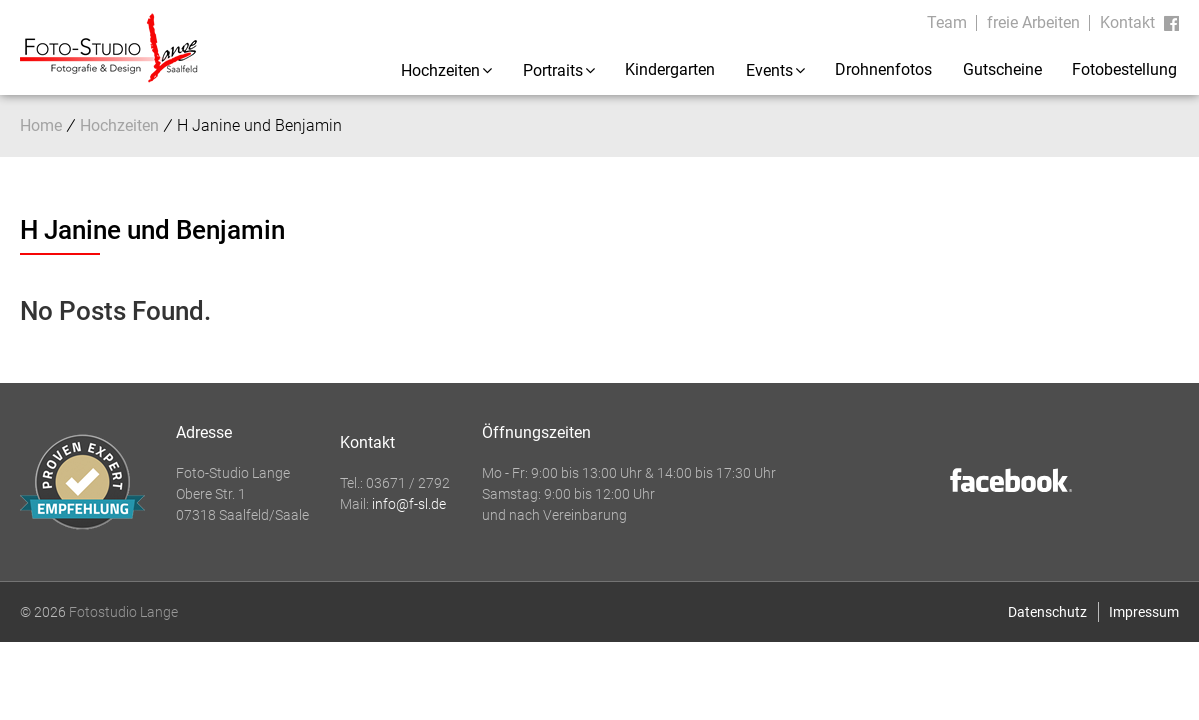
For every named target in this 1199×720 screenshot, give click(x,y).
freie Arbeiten (1033, 22)
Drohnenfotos (883, 69)
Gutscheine (1002, 69)
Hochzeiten (440, 70)
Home (41, 125)
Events (769, 70)
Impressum (1144, 612)
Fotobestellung (1124, 69)
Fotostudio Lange (123, 612)
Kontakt (1127, 22)
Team (947, 22)
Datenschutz (1047, 612)
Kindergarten (670, 69)
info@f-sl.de (409, 504)
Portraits (553, 70)
